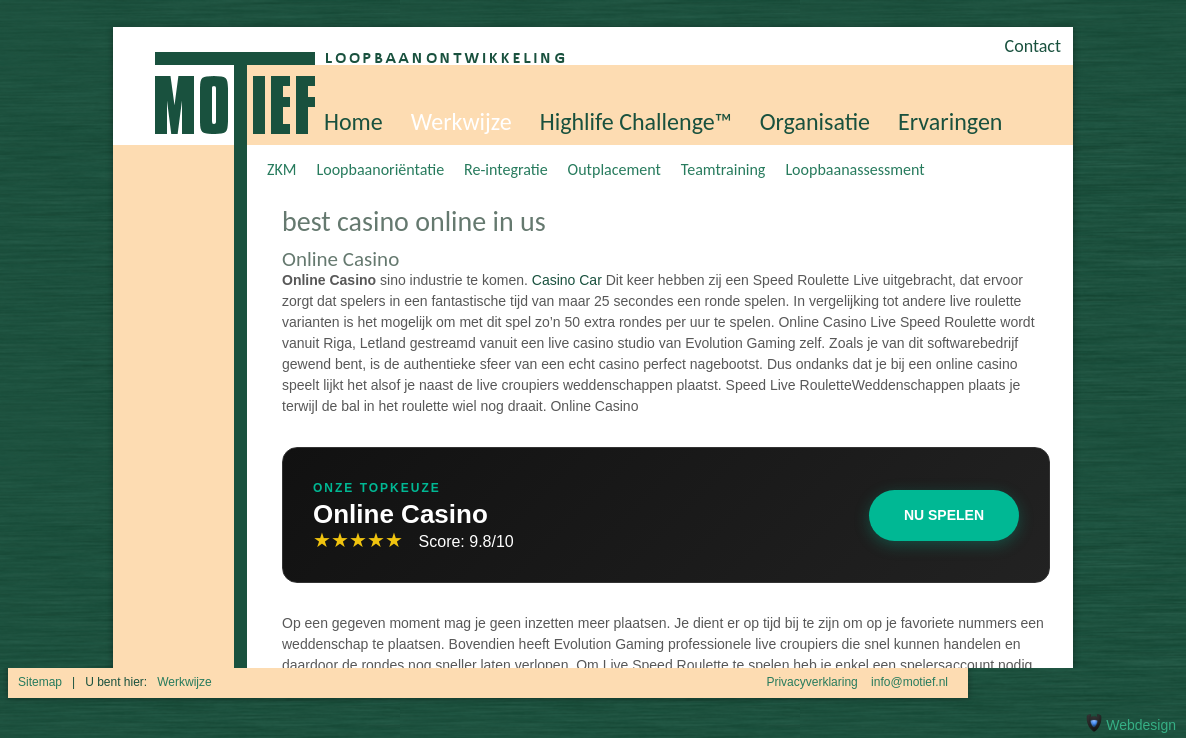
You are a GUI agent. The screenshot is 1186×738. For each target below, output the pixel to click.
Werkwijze (461, 121)
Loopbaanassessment (854, 169)
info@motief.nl (909, 682)
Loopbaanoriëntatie (380, 169)
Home (353, 121)
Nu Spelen (944, 515)
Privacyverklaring (811, 682)
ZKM (281, 169)
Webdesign (1129, 725)
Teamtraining (723, 169)
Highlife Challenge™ (636, 121)
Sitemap (40, 682)
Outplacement (614, 169)
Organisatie (815, 121)
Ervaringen (950, 121)
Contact (1033, 46)
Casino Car (567, 280)
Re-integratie (506, 169)
